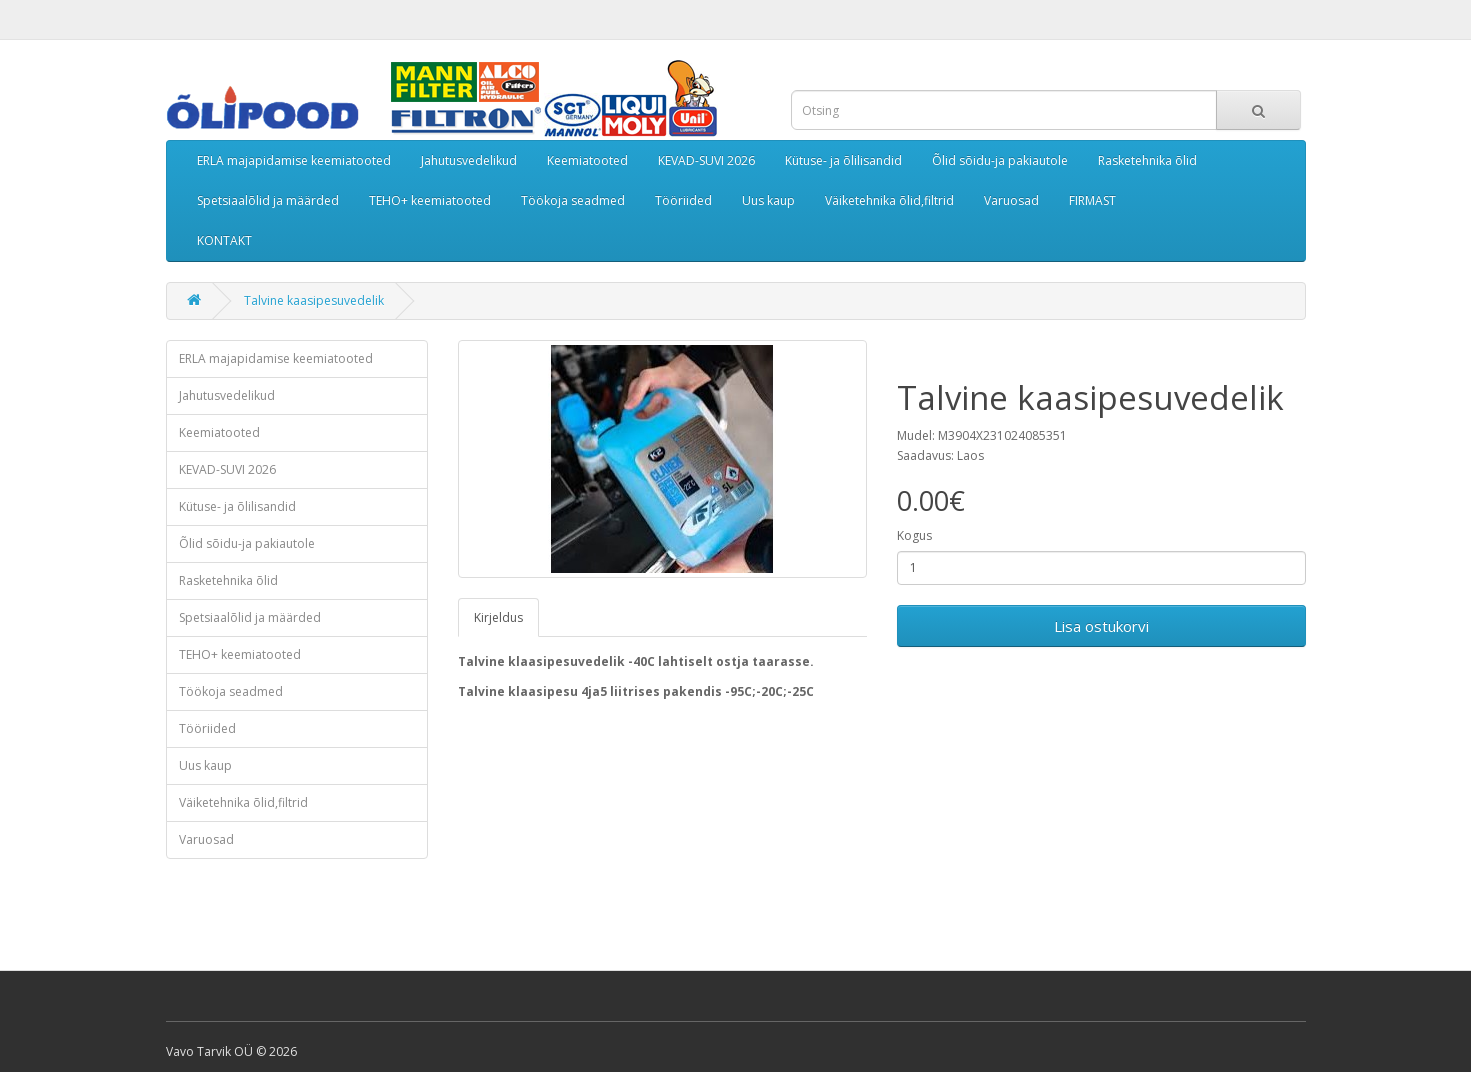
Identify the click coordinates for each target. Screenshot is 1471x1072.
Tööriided (683, 200)
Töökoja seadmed (573, 200)
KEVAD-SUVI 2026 (706, 160)
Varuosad (1011, 200)
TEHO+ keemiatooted (430, 200)
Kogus (914, 535)
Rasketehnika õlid (1147, 160)
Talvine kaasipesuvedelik (314, 300)
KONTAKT (224, 240)
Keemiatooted (587, 160)
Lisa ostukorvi (1101, 626)
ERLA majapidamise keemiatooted (294, 160)
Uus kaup (768, 200)
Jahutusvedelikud (469, 160)
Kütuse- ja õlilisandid (843, 160)
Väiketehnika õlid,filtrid (889, 200)
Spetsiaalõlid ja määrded (268, 200)
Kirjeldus (498, 617)
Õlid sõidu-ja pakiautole (1000, 160)
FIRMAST (1092, 200)
